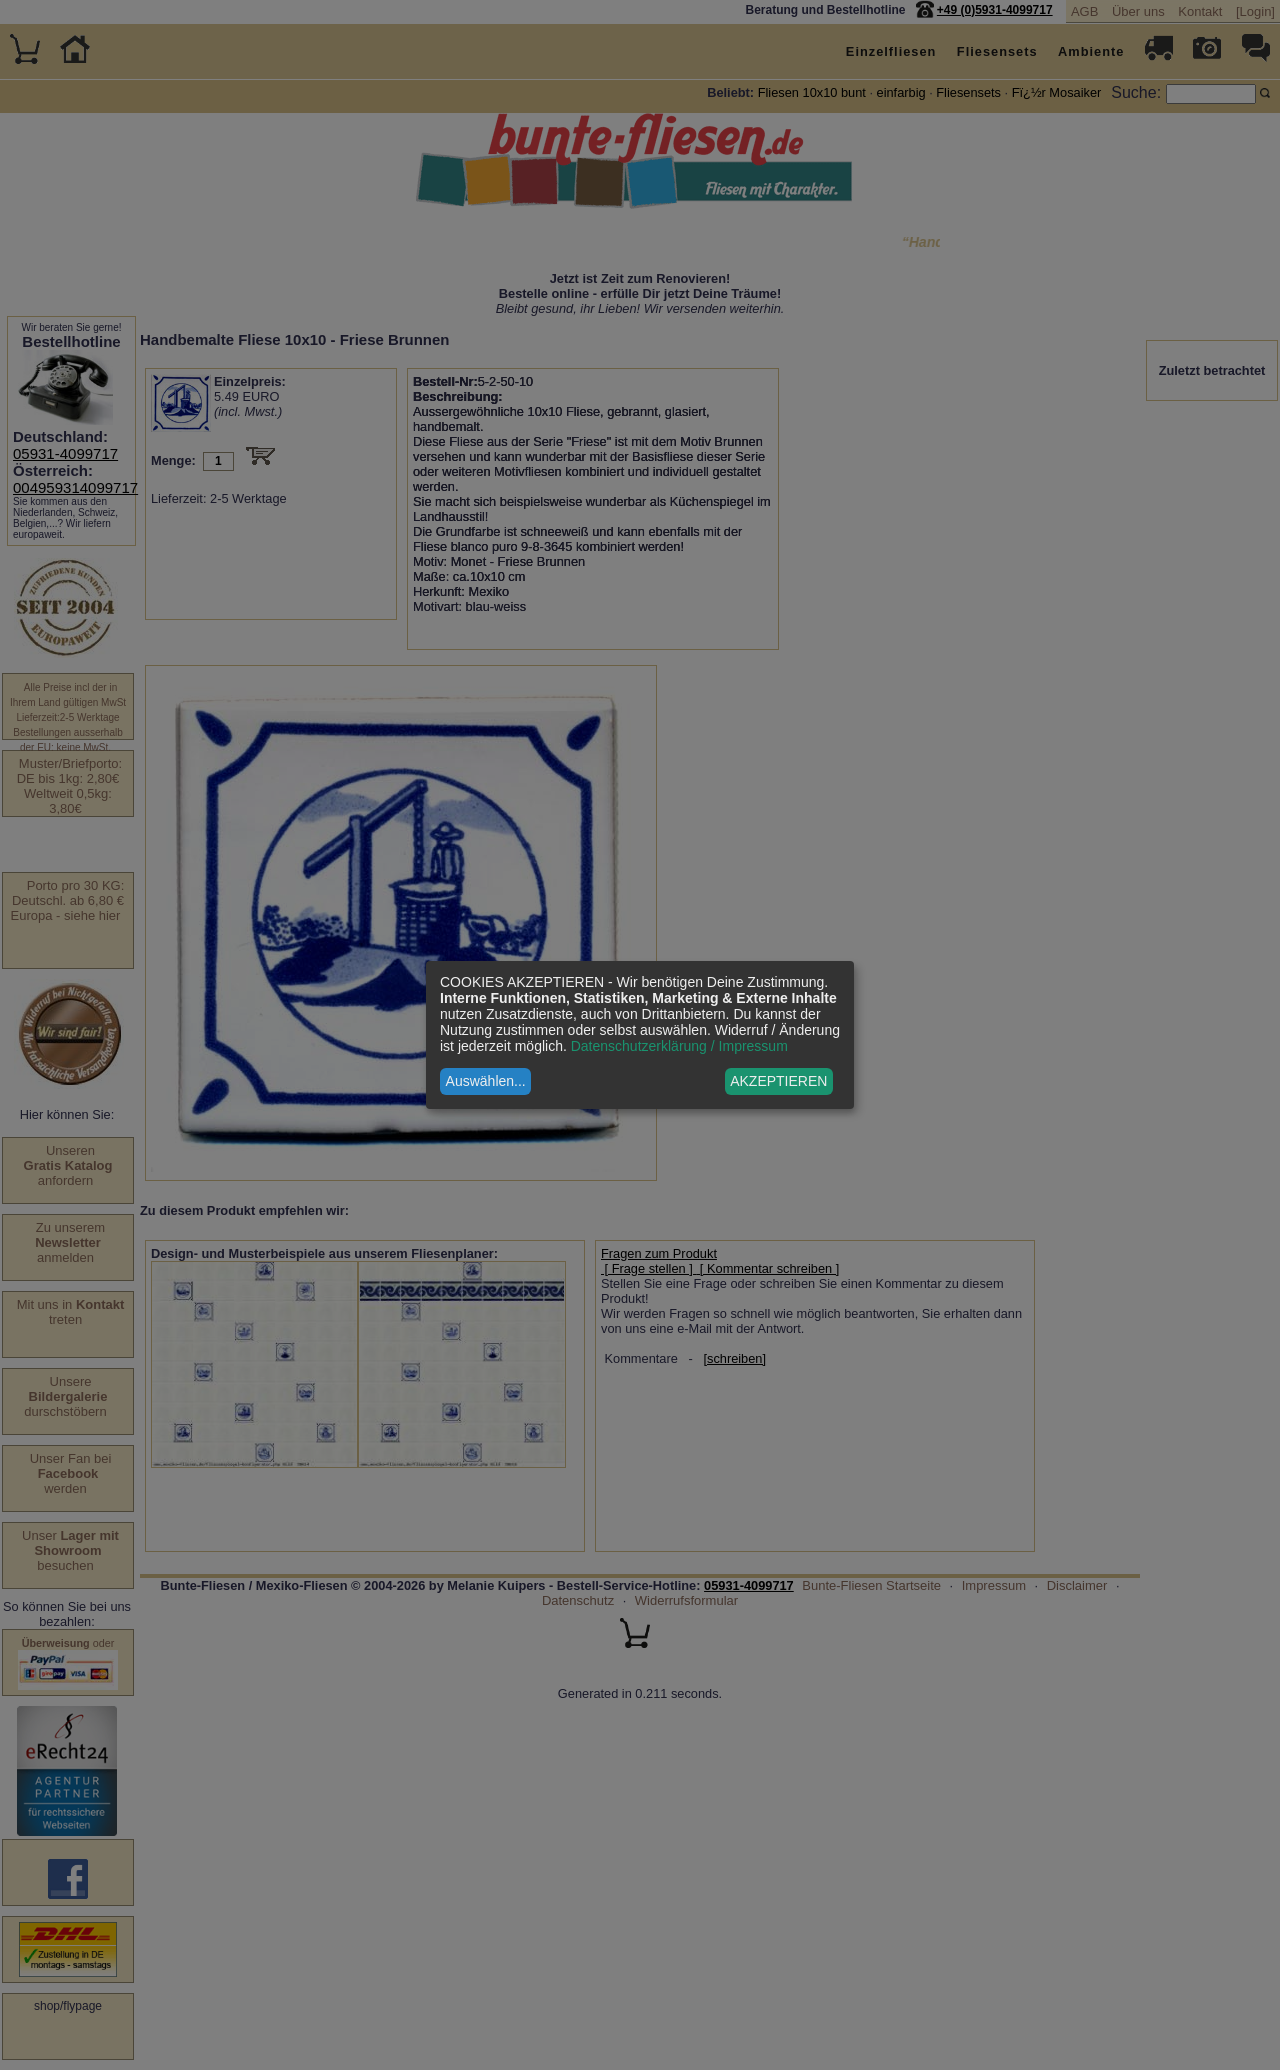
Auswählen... (486, 1081)
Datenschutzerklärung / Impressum (679, 1046)
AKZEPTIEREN (778, 1081)
